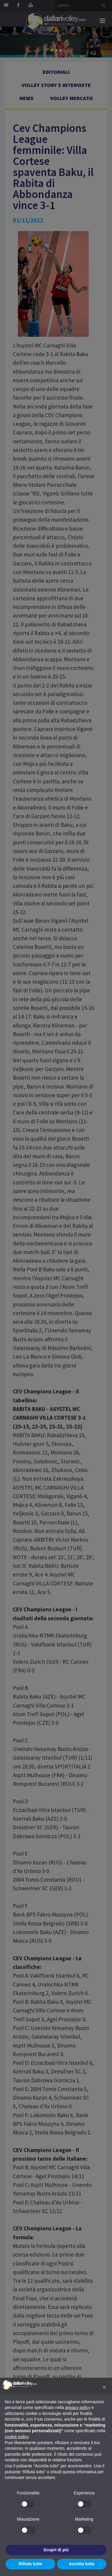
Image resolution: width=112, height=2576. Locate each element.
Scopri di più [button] (56, 2549)
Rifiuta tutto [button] (30, 2563)
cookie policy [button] (16, 2436)
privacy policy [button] (77, 2407)
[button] (104, 2387)
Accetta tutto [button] (81, 2563)
